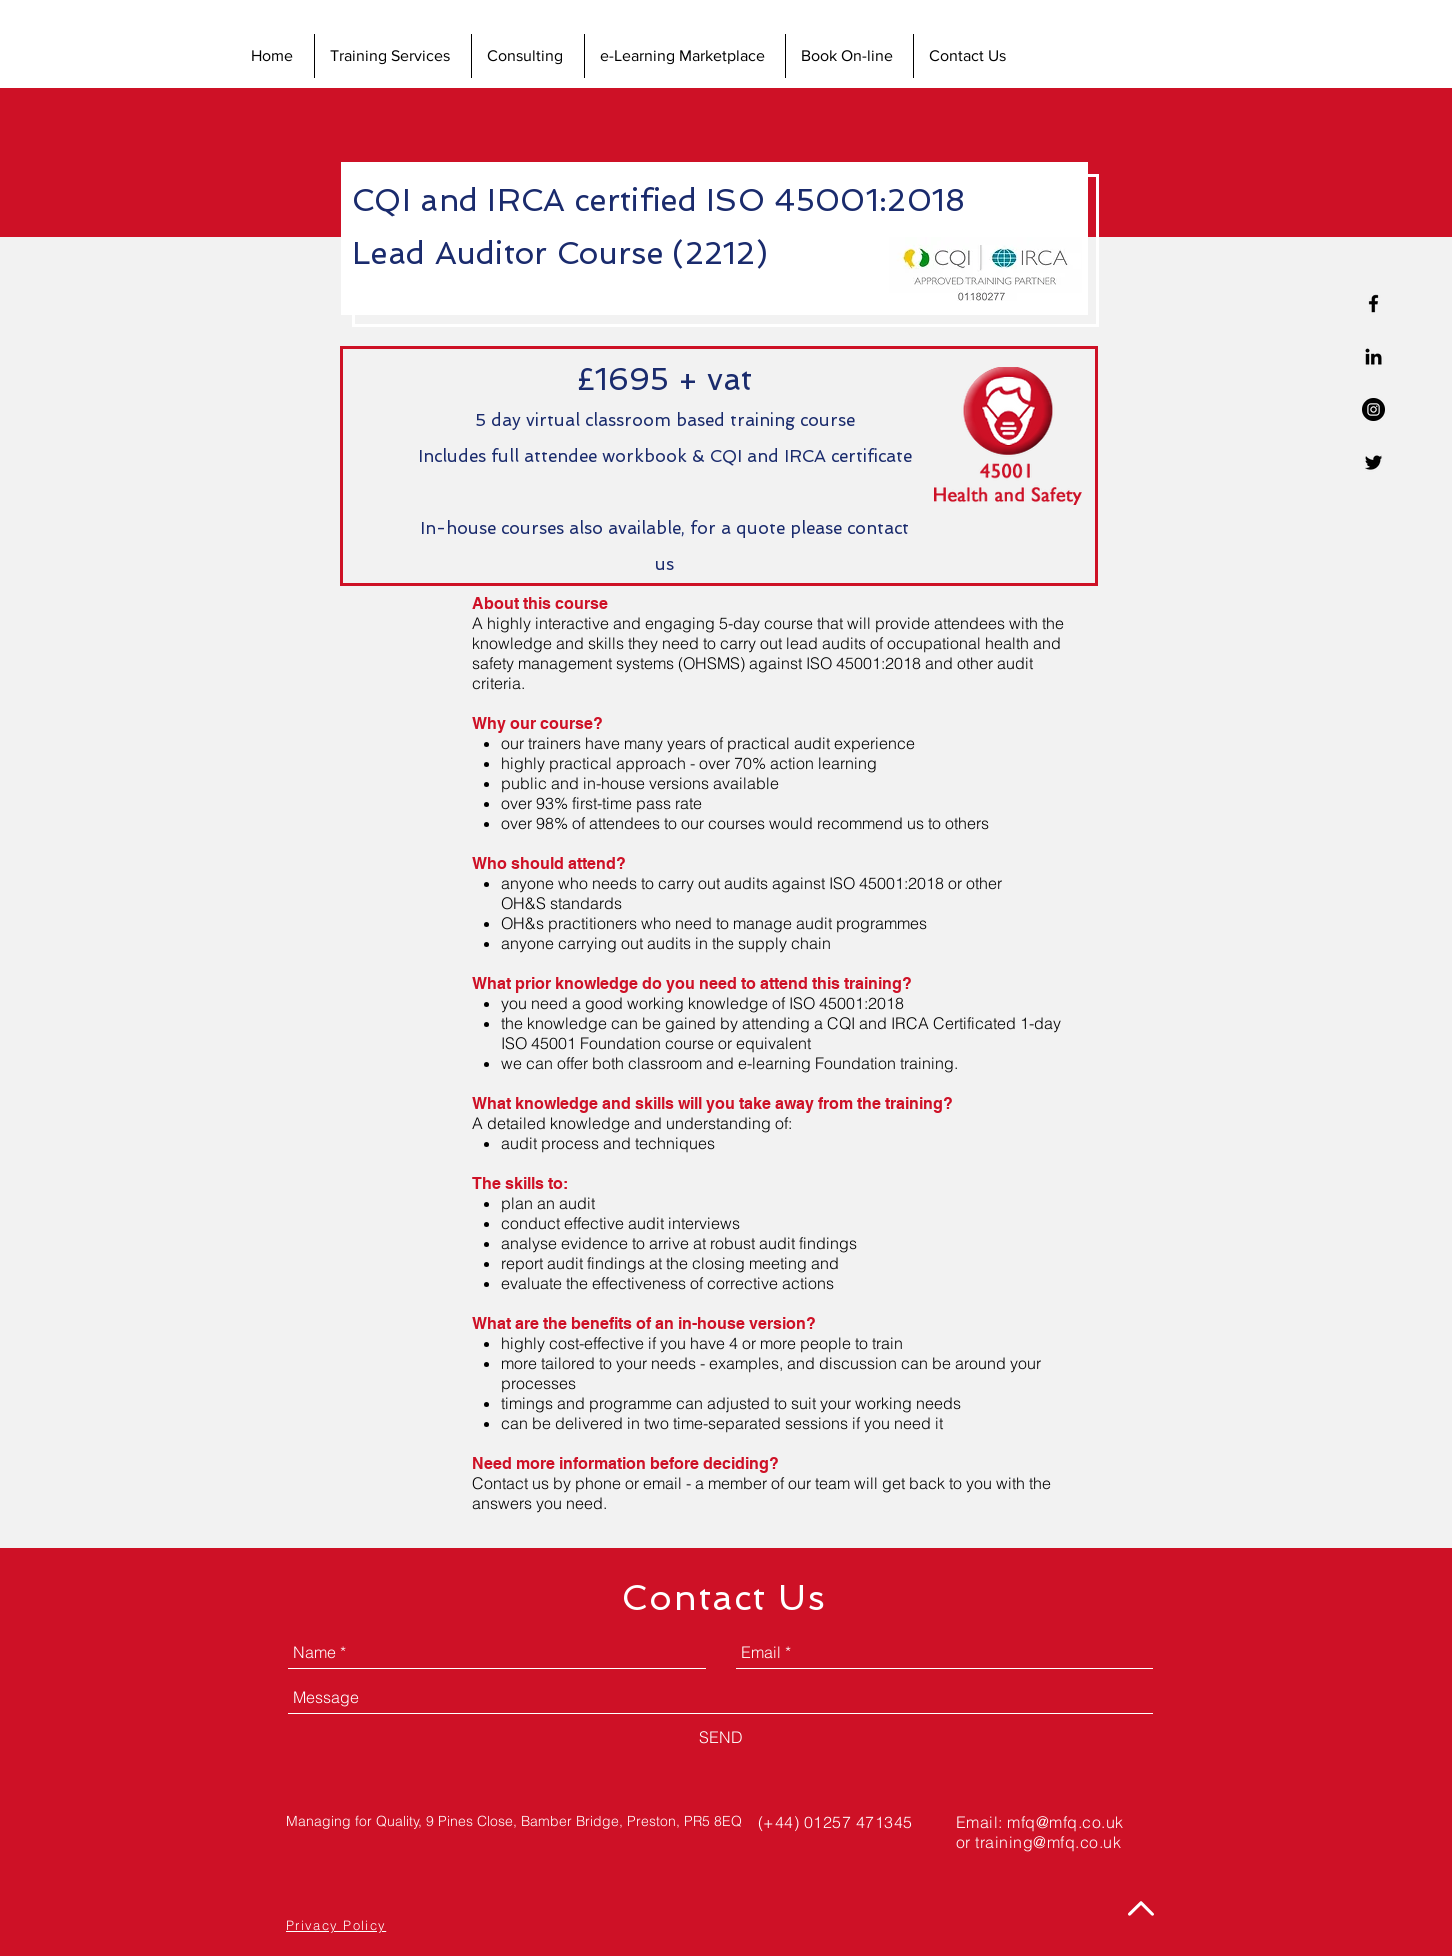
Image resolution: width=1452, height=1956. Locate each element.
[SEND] (721, 1737)
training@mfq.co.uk (1048, 1842)
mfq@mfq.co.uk (1065, 1822)
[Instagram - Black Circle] (1373, 409)
